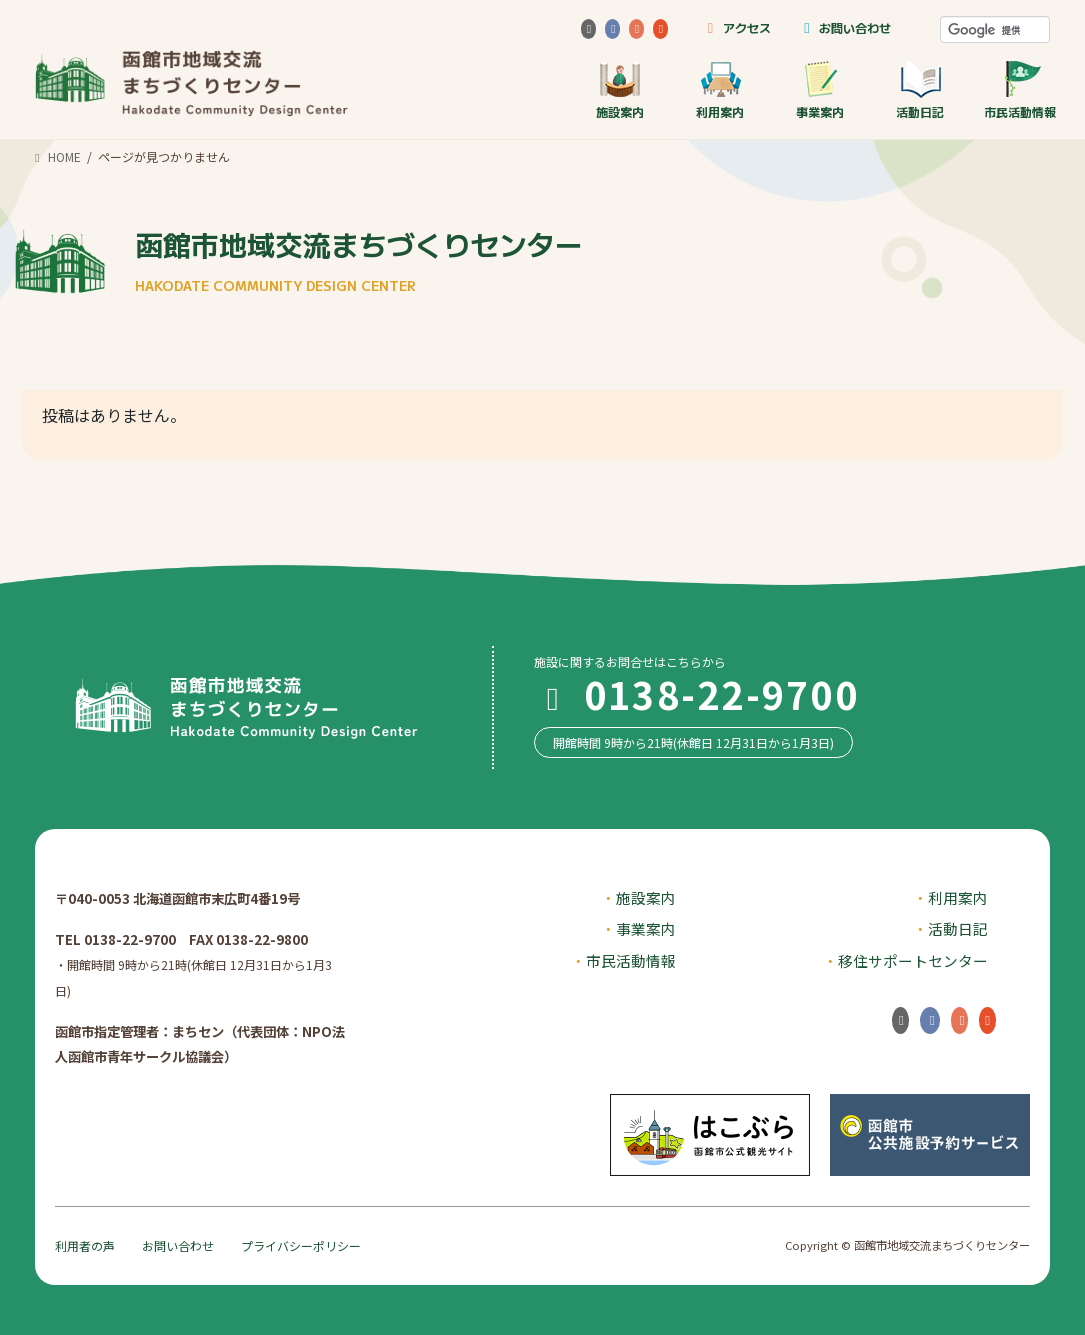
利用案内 (720, 89)
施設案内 (620, 89)
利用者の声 (85, 1245)
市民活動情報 (1020, 89)
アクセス (735, 27)
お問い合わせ (844, 27)
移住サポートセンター (913, 960)
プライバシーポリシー (301, 1245)
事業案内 (820, 89)
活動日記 (920, 89)
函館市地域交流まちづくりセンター (359, 259)
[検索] (995, 30)
